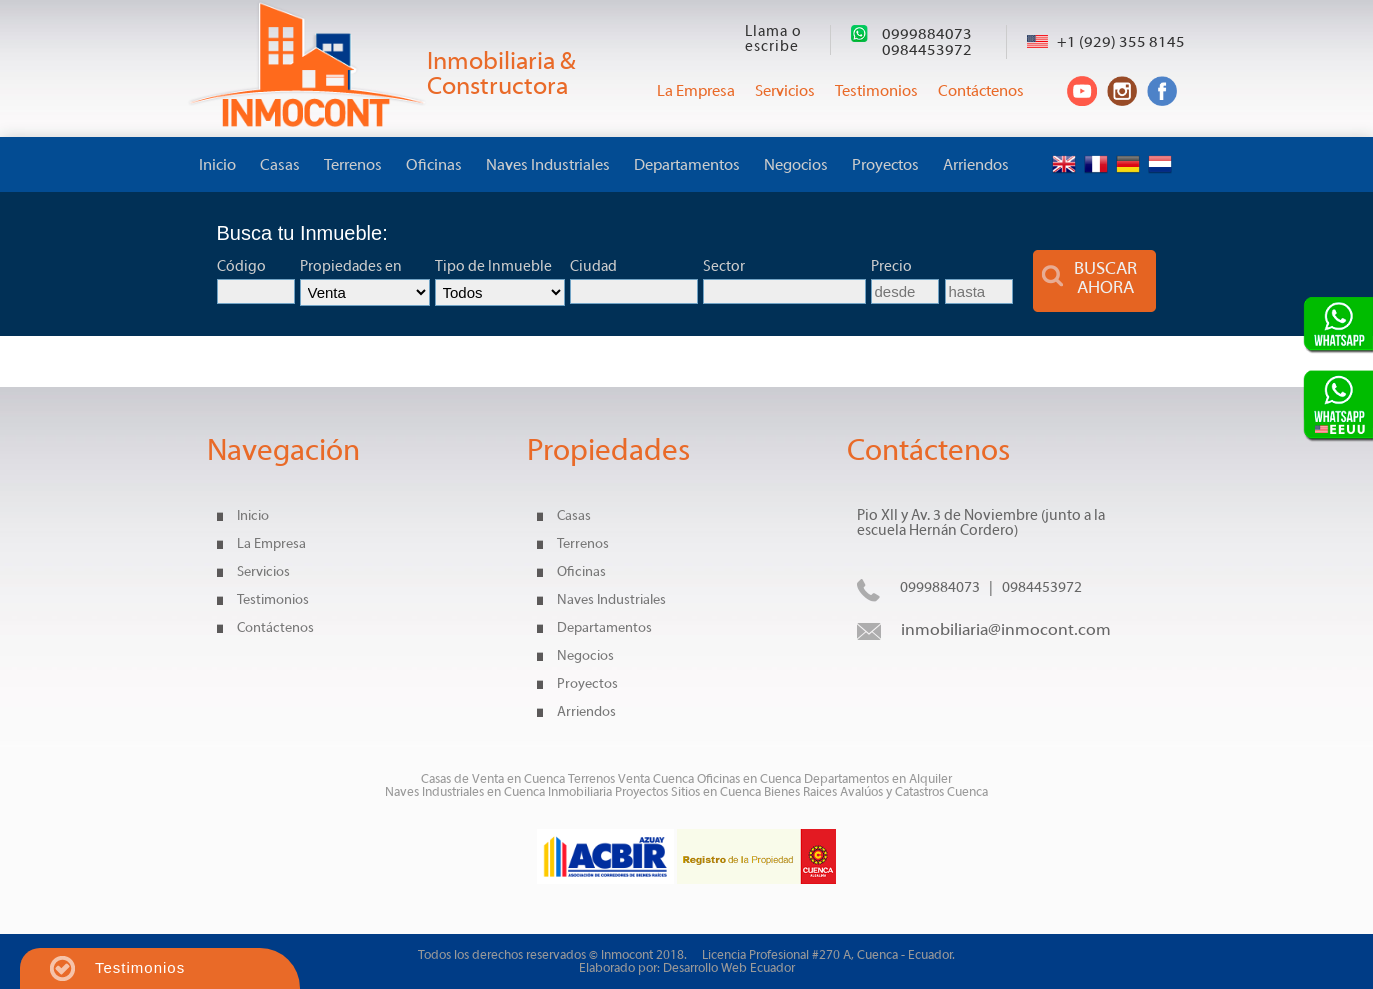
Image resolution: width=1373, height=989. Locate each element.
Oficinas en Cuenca (749, 779)
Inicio (217, 166)
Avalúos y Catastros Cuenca (914, 792)
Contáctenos (275, 628)
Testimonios (273, 600)
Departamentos (687, 166)
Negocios (796, 166)
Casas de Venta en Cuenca (493, 779)
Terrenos (353, 166)
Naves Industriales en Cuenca (466, 792)
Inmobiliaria (580, 792)
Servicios (263, 572)
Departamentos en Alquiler (878, 779)
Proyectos (885, 166)
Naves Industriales (548, 166)
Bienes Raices (802, 792)
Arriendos (976, 166)
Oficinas (434, 166)
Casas (280, 166)
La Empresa (271, 544)
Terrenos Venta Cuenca (631, 779)
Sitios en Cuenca (716, 792)
